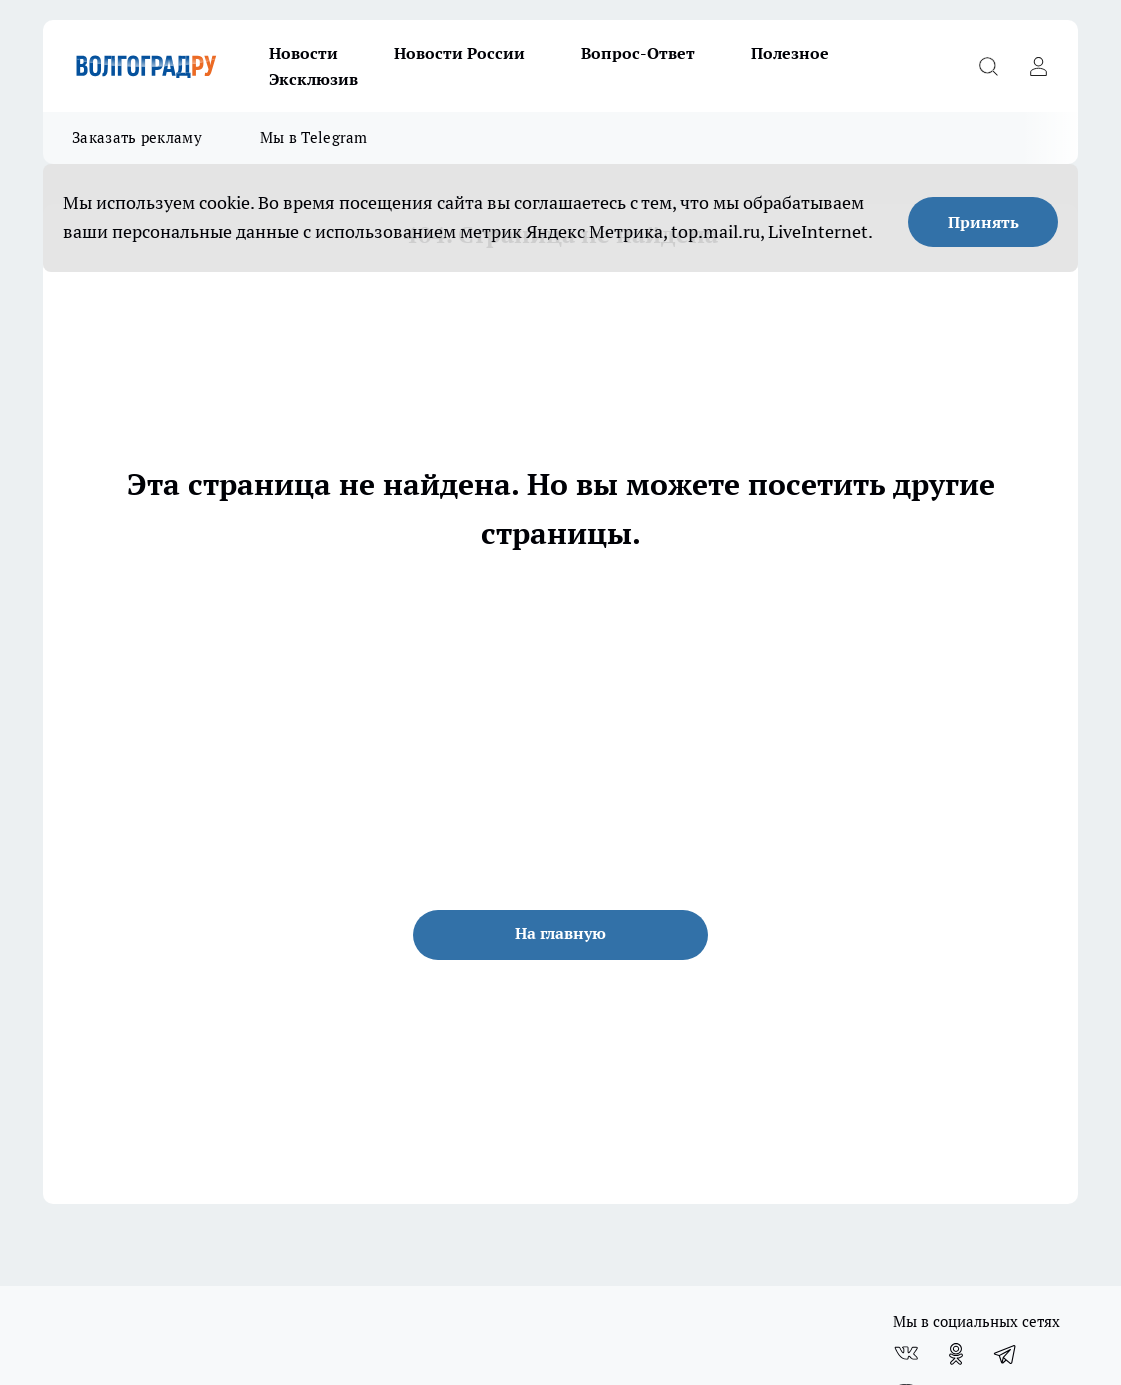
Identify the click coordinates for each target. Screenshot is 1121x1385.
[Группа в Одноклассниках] (956, 1354)
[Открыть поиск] (988, 66)
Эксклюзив (313, 79)
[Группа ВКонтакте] (906, 1354)
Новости (303, 53)
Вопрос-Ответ (638, 53)
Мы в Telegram (314, 137)
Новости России (459, 53)
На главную (560, 933)
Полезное (790, 53)
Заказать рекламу (137, 137)
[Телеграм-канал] (1006, 1354)
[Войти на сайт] (1038, 66)
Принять (983, 222)
